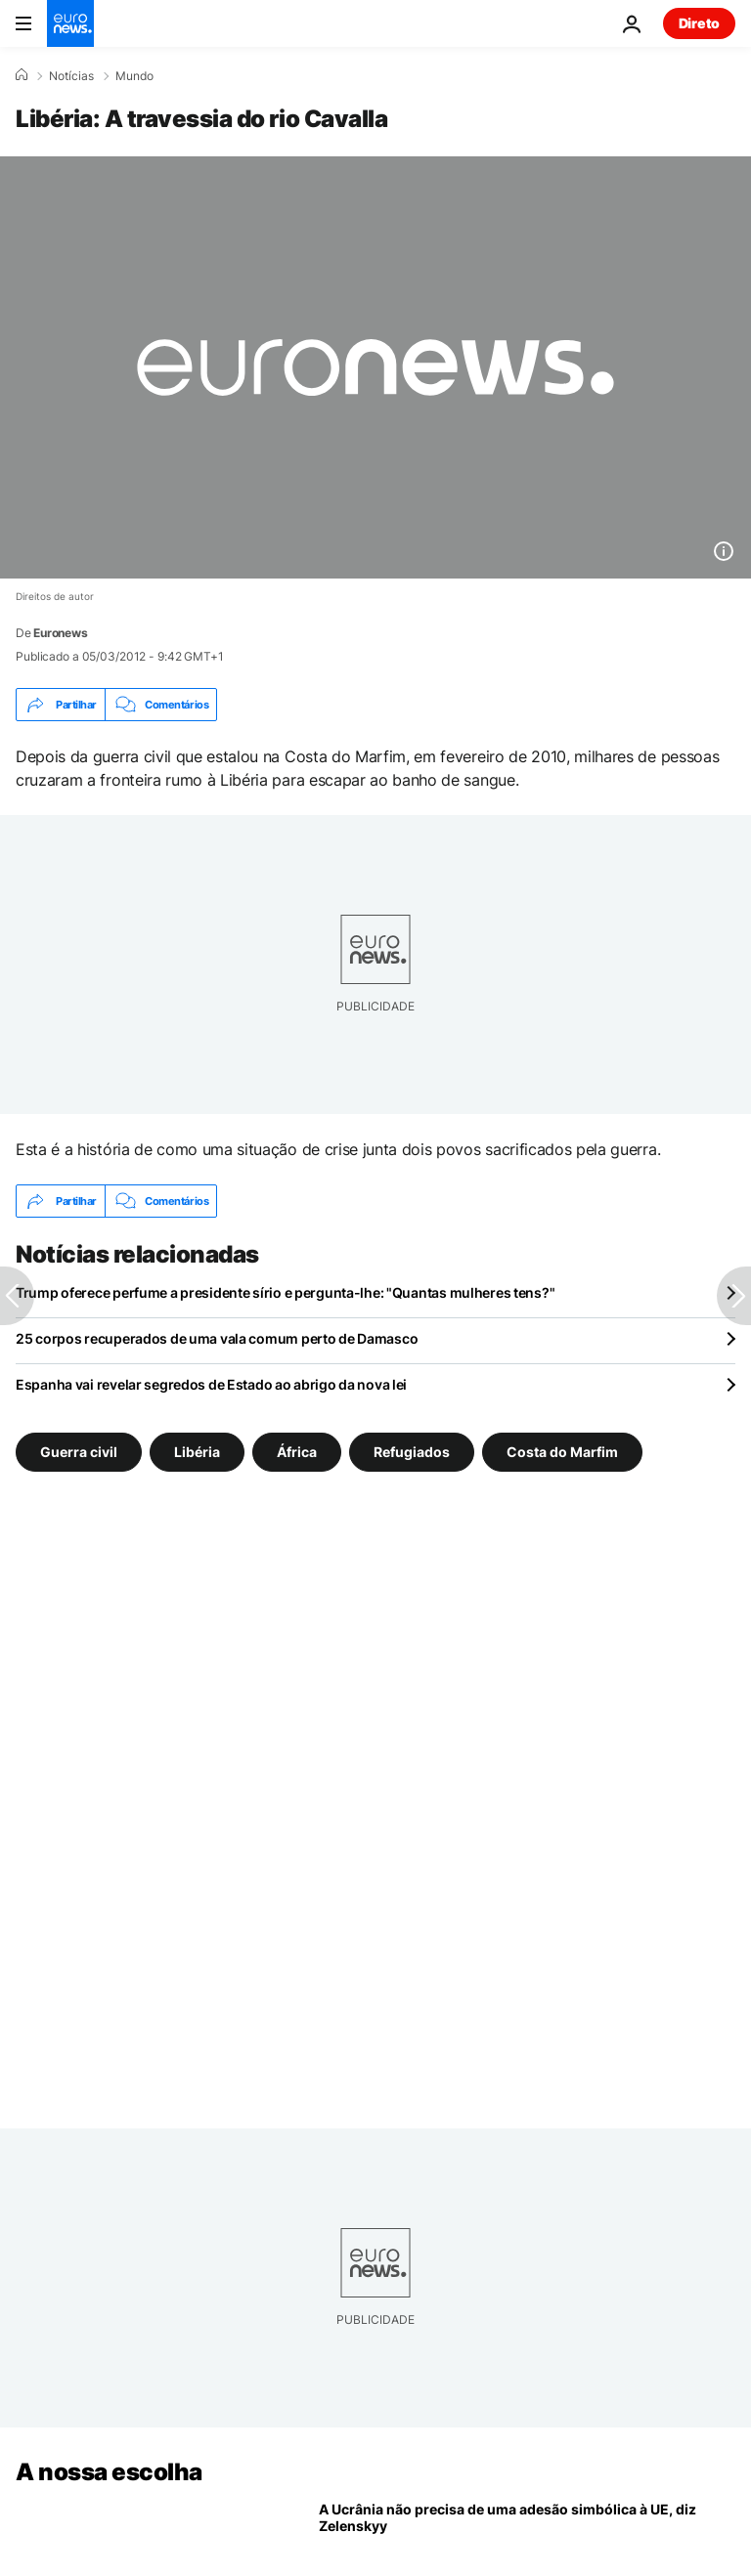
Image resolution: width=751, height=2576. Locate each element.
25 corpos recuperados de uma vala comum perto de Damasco (217, 1338)
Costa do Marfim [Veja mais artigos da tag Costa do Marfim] (562, 1451)
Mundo (134, 76)
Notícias (71, 76)
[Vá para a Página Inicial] (70, 23)
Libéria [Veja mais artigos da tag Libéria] (197, 1451)
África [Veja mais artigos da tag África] (297, 1451)
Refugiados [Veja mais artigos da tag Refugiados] (412, 1451)
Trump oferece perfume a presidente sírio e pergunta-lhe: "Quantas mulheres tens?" (285, 1292)
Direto (699, 23)
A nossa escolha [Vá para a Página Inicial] (109, 2472)
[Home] (21, 75)
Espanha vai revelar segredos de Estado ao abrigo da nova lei (211, 1384)
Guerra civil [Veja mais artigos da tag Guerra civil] (78, 1451)
